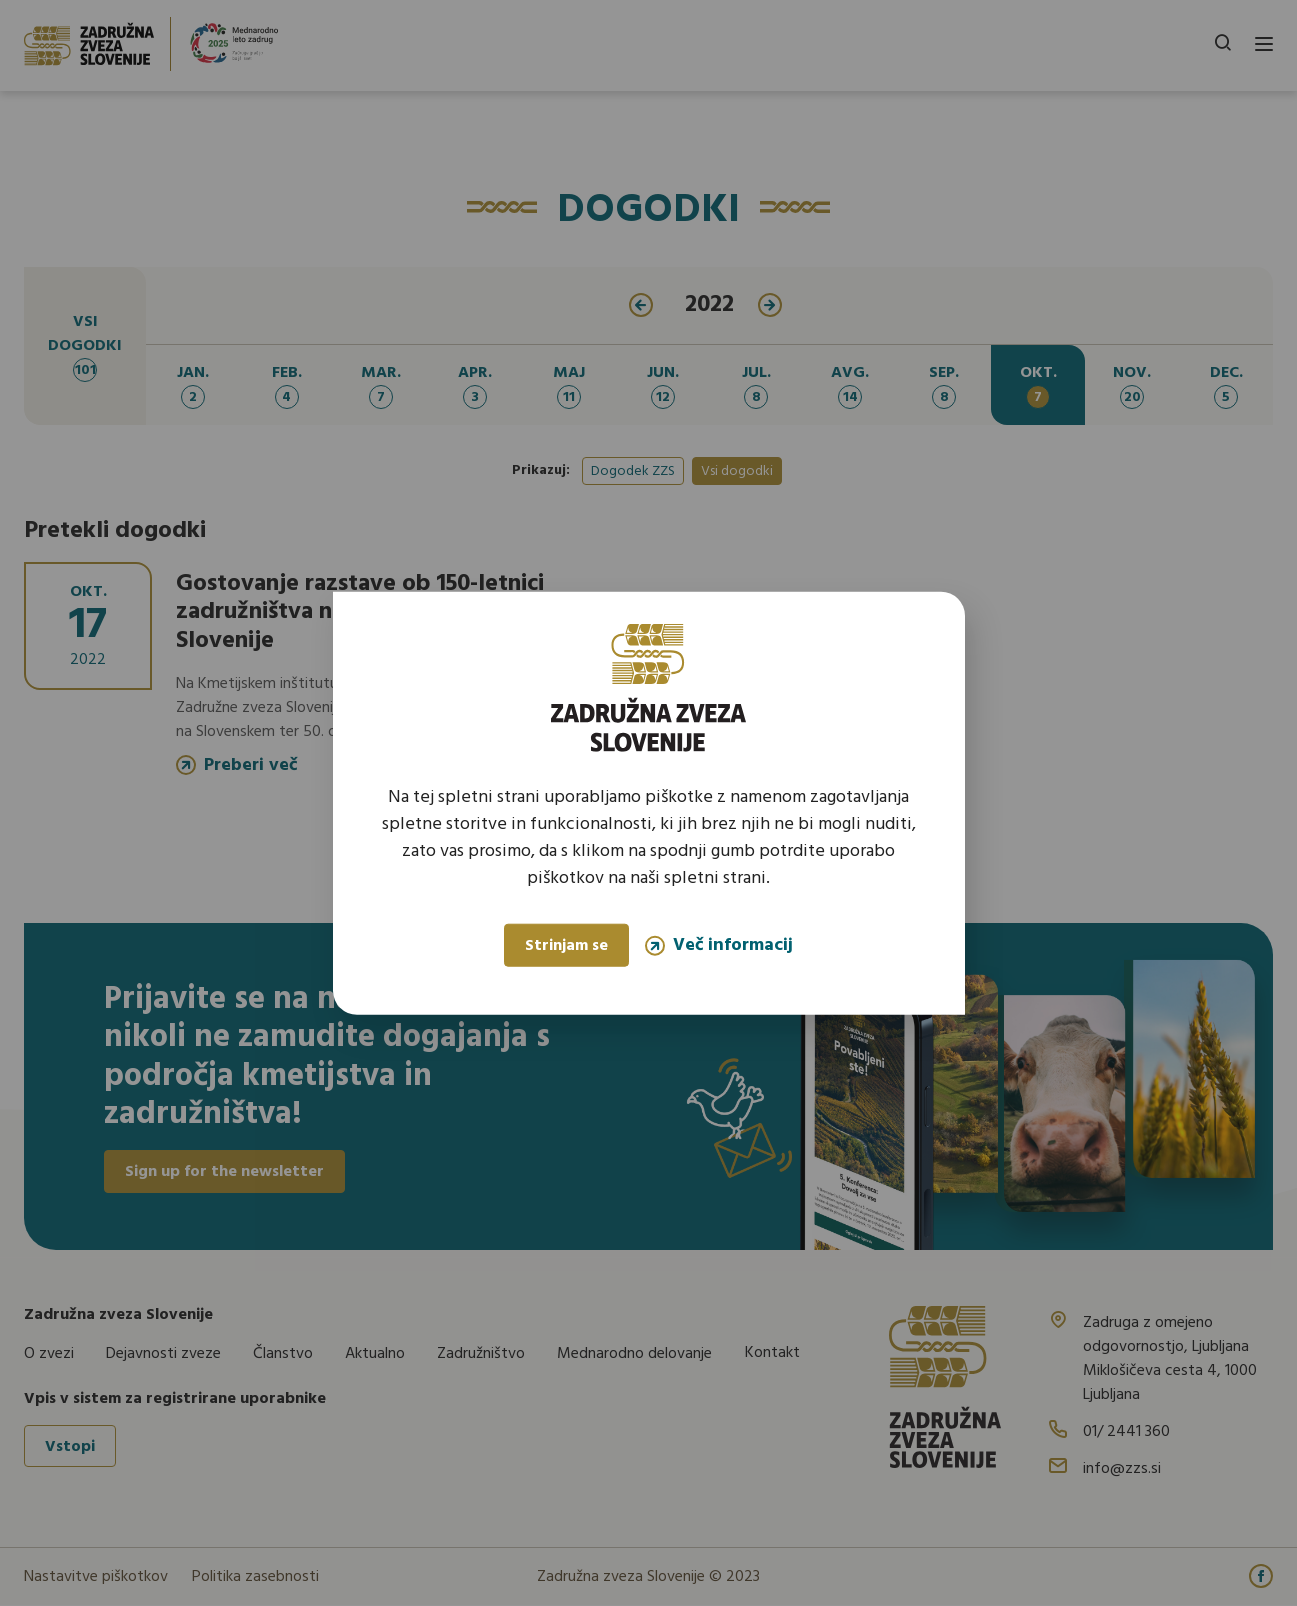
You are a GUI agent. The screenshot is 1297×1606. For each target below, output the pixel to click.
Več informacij (719, 945)
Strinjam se (566, 946)
